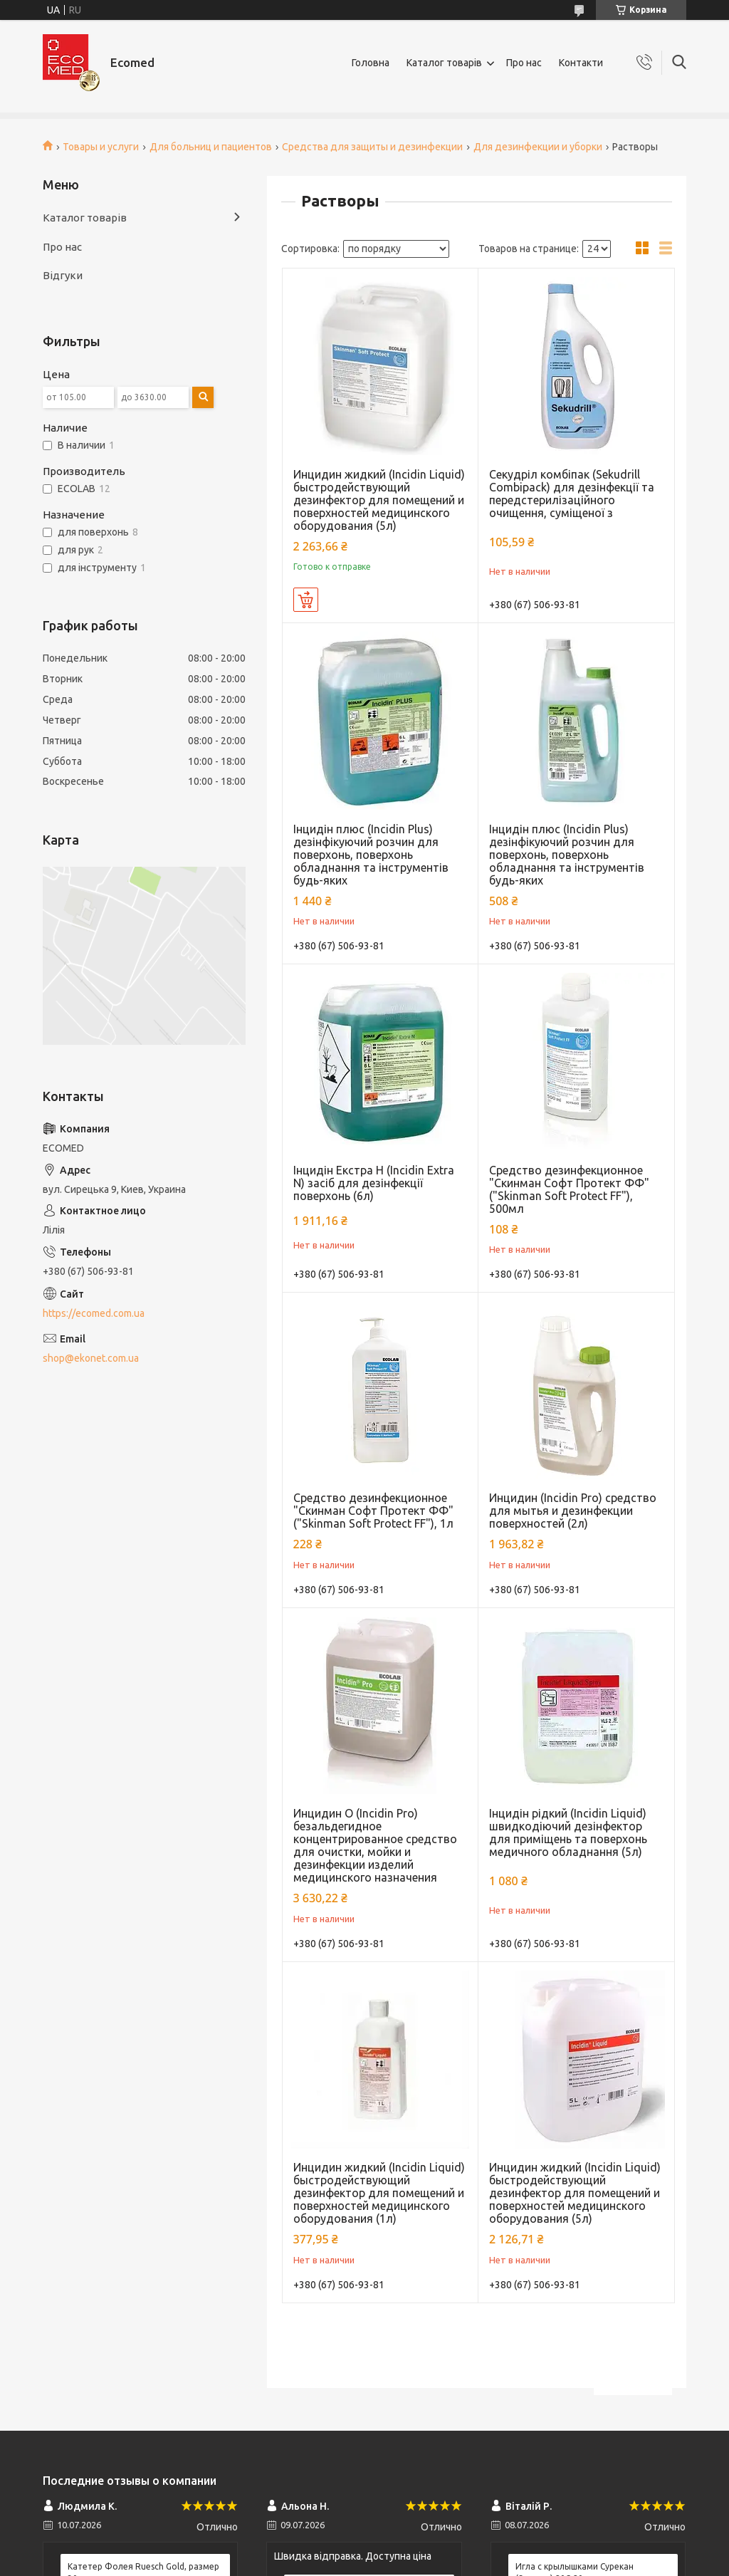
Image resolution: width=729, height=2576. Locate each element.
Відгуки (63, 275)
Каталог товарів (444, 62)
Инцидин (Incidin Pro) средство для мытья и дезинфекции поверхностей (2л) (572, 1510)
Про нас (524, 62)
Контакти (581, 62)
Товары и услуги (101, 146)
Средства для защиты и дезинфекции (372, 146)
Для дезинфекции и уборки (537, 146)
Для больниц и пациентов (211, 146)
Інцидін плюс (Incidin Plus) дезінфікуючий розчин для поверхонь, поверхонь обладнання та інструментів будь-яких (371, 855)
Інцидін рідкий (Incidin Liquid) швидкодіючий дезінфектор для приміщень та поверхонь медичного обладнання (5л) (568, 1832)
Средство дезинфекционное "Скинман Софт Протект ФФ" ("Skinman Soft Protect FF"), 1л (373, 1510)
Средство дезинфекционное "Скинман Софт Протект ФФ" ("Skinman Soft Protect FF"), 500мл (569, 1189)
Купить (305, 600)
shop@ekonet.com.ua (91, 1358)
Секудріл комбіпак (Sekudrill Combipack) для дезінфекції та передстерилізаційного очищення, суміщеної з (571, 493)
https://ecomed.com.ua (94, 1313)
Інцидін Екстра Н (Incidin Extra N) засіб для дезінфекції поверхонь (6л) (373, 1183)
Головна (370, 62)
